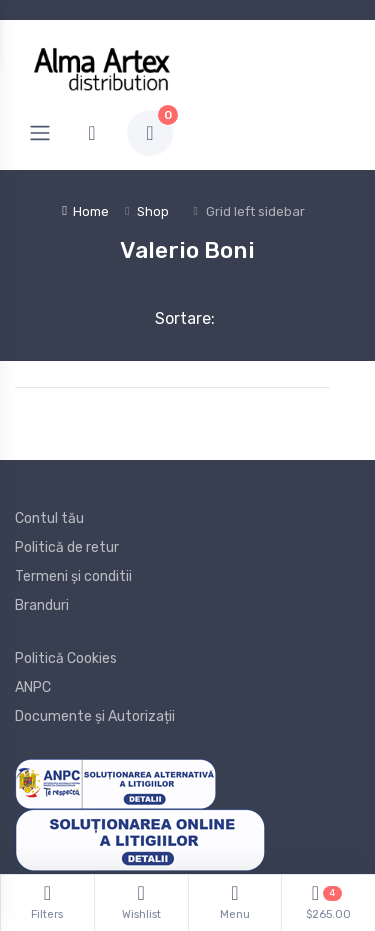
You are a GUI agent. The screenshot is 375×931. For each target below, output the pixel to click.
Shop (153, 211)
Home (85, 211)
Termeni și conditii (73, 576)
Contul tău (49, 518)
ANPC (33, 687)
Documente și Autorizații (95, 716)
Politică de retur (67, 547)
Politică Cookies (66, 658)
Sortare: (168, 318)
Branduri (42, 605)
